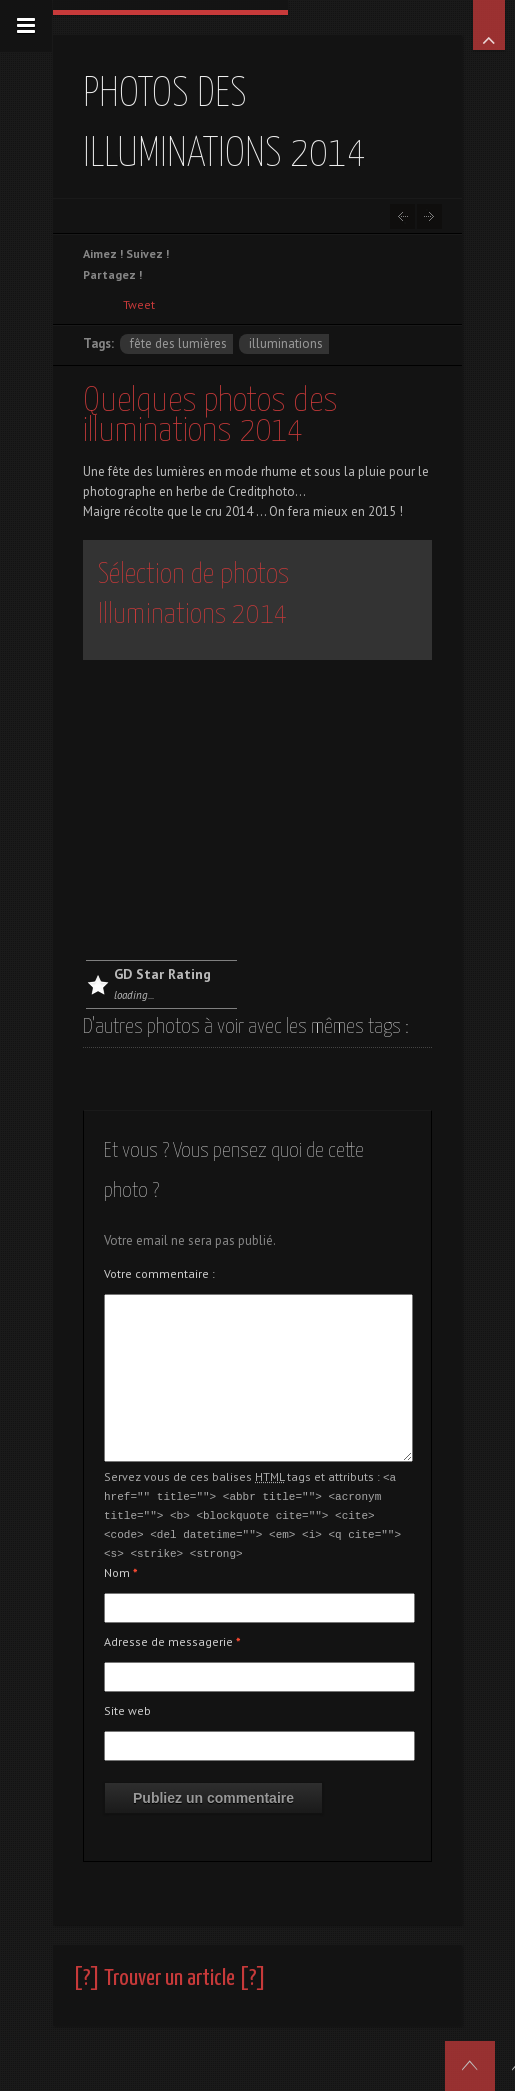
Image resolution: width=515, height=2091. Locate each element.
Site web (127, 1705)
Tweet (139, 304)
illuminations (286, 343)
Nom (121, 1567)
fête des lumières (178, 343)
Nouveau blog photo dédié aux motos (429, 216)
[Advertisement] (257, 810)
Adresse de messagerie (172, 1636)
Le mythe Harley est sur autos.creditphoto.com (402, 216)
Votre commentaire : (159, 1273)
